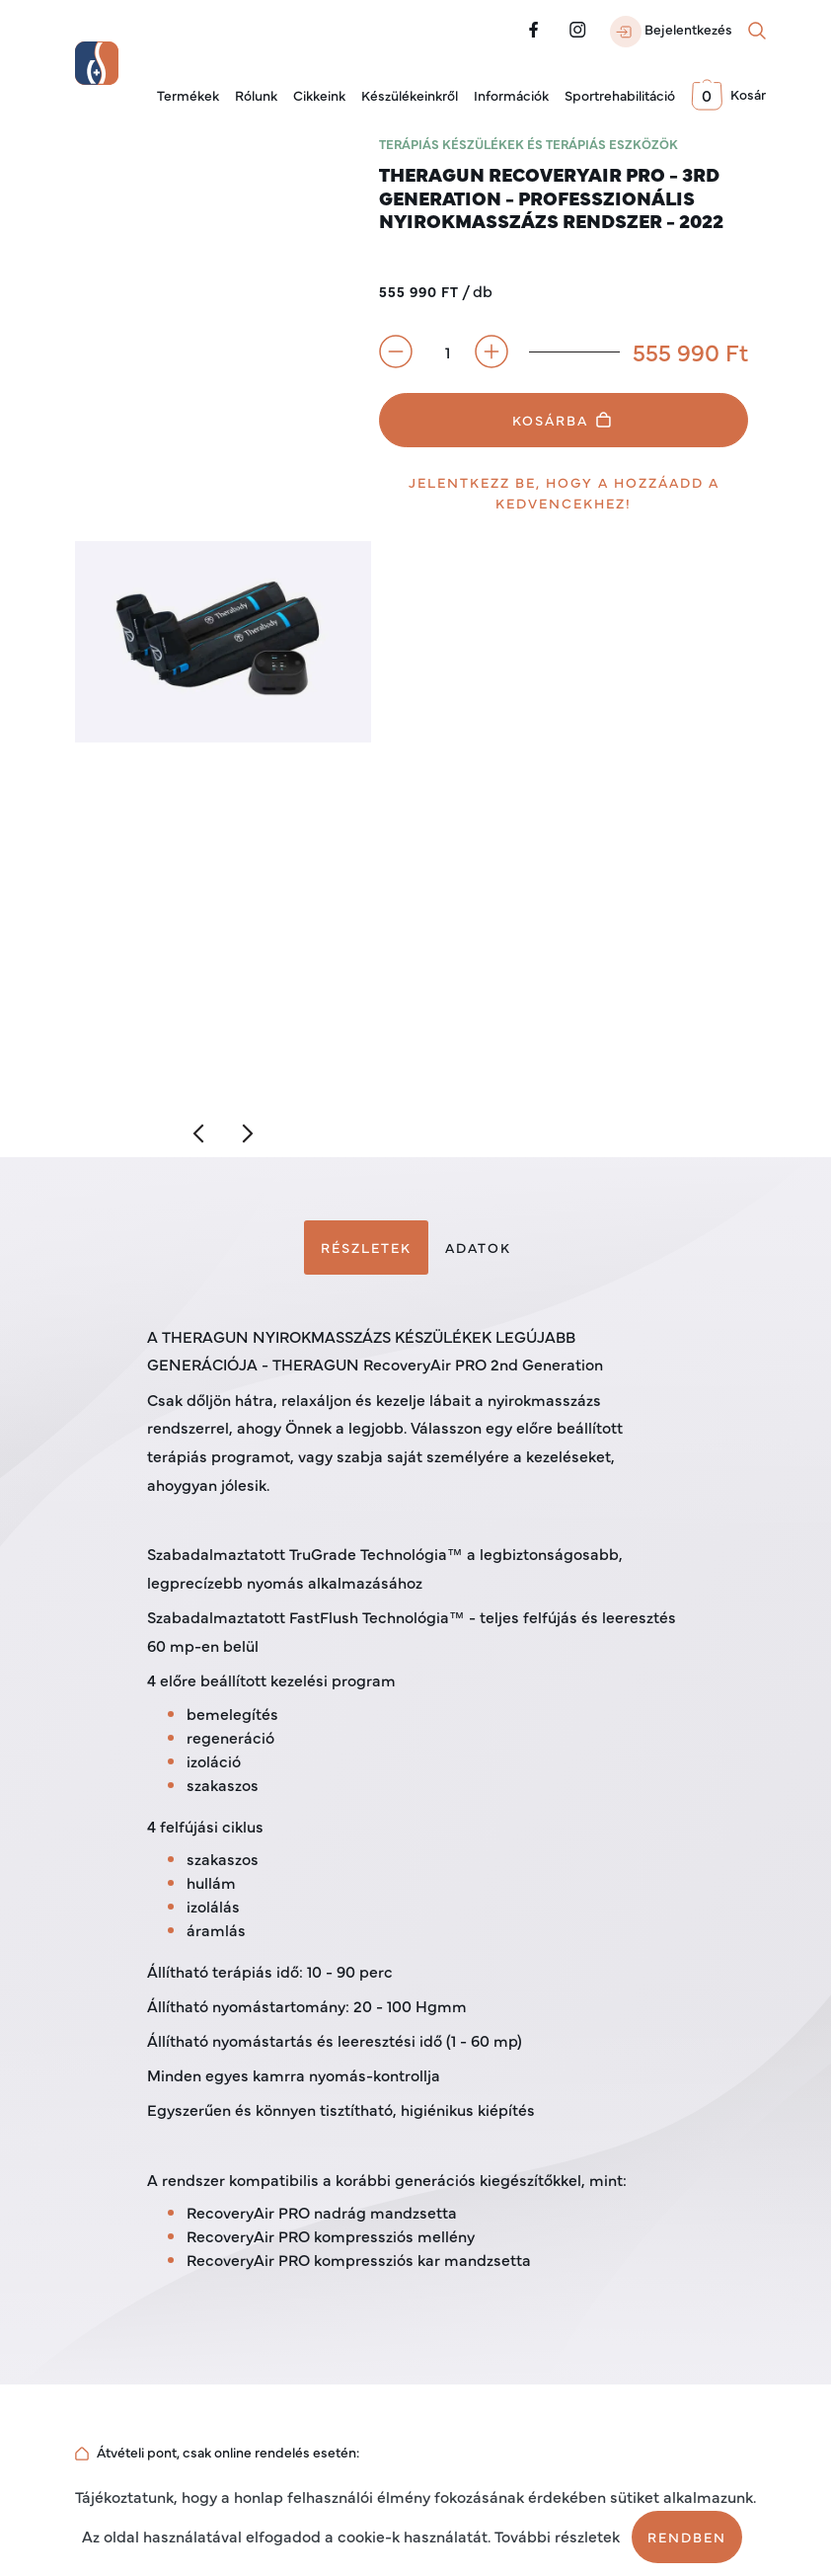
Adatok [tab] (478, 1247)
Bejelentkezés (671, 31)
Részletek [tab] (366, 1247)
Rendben (686, 2536)
